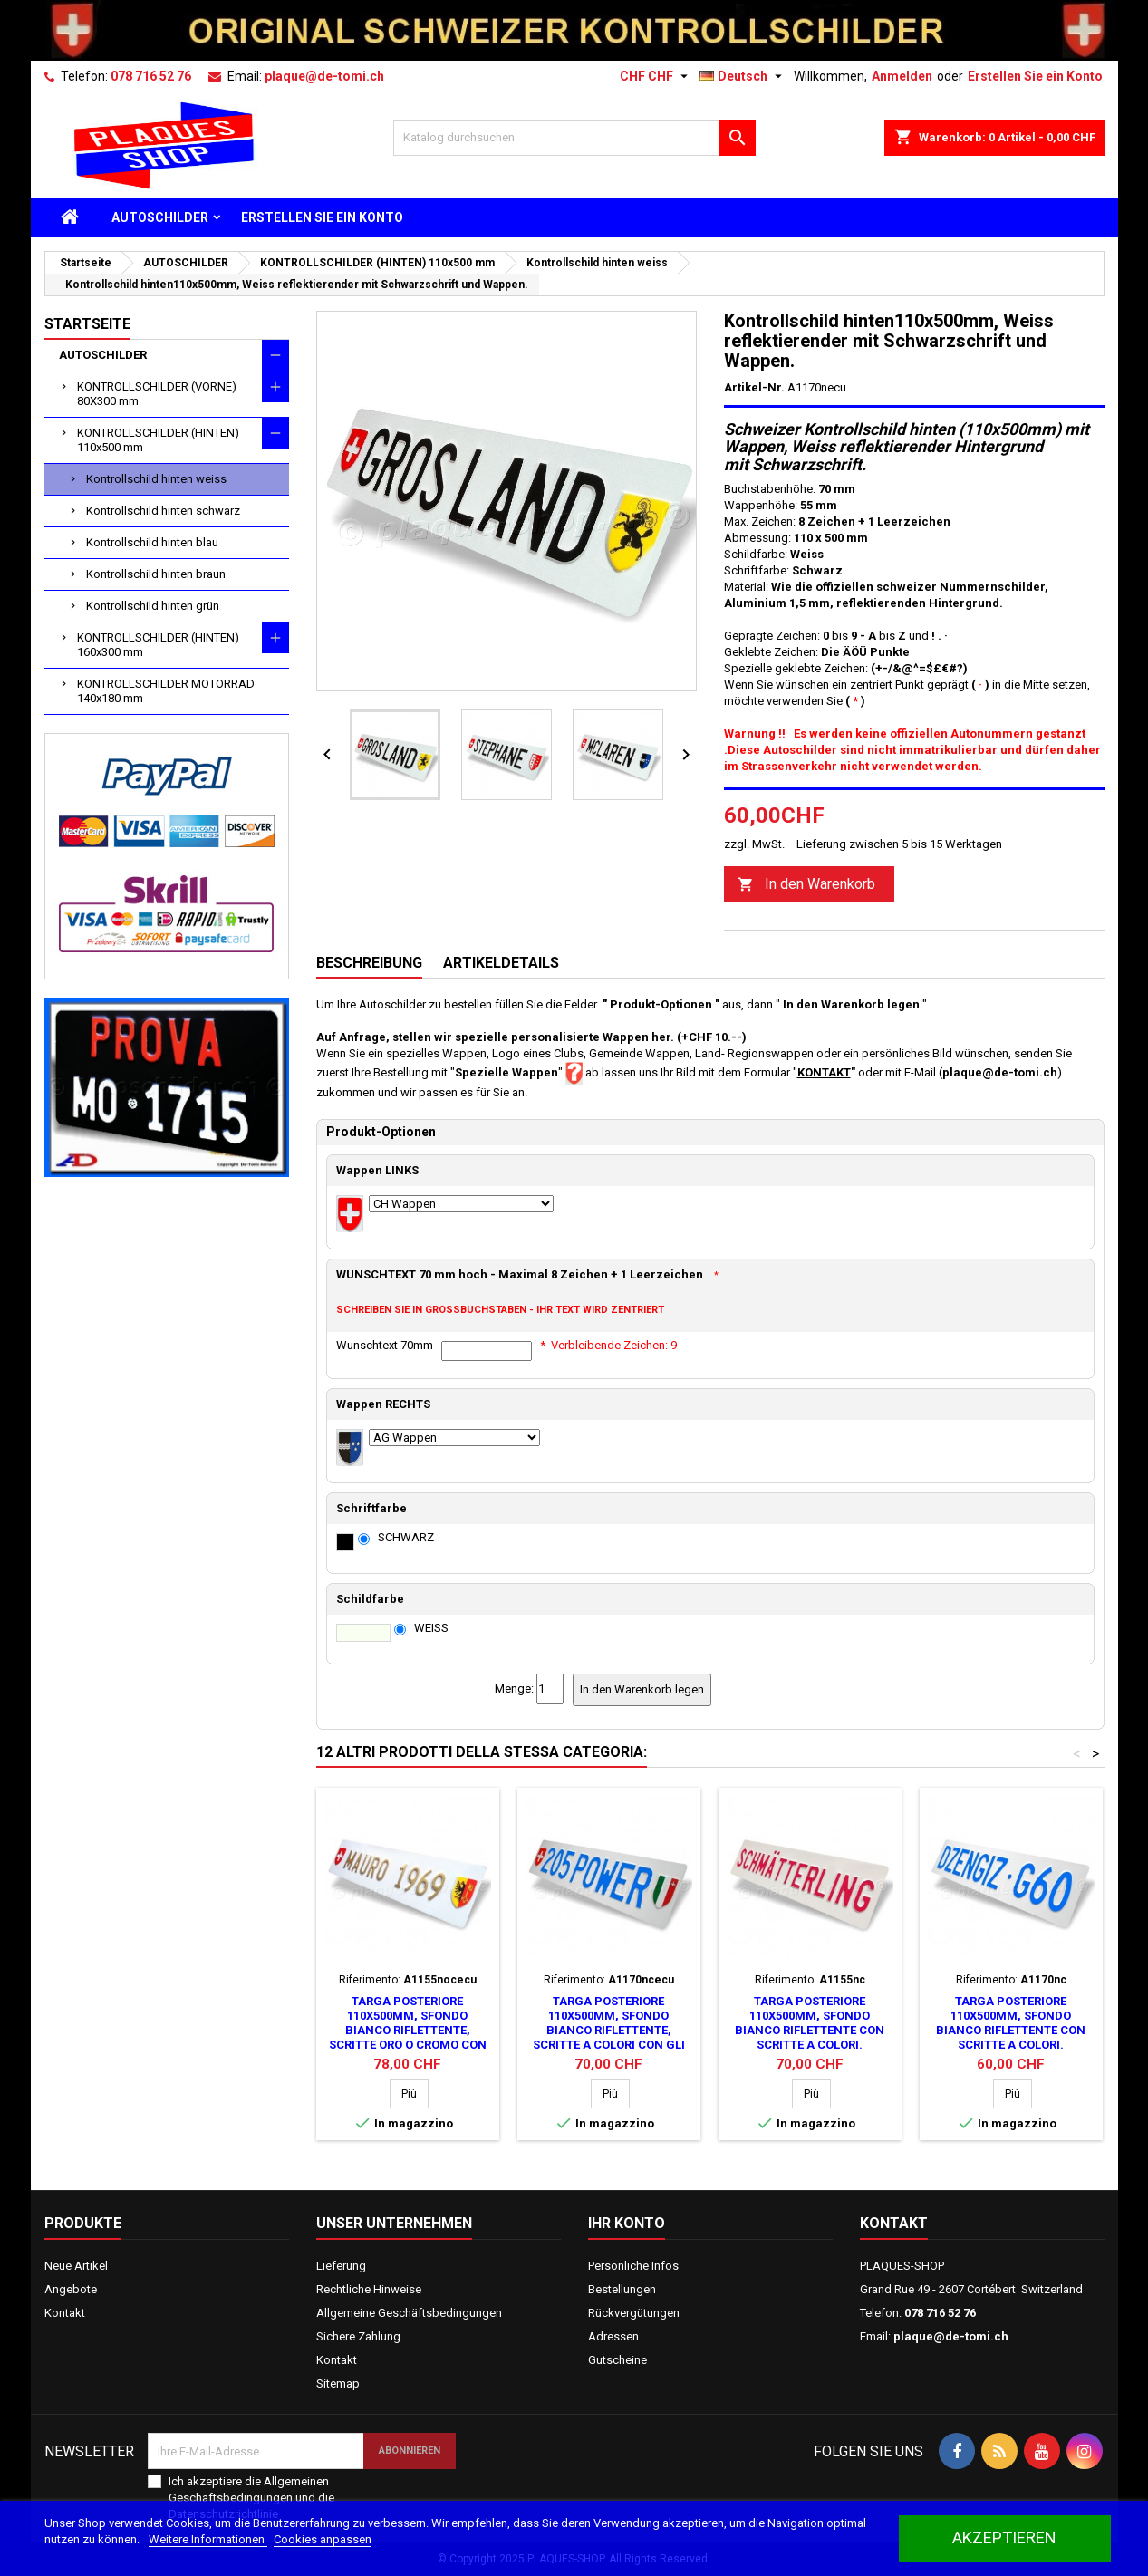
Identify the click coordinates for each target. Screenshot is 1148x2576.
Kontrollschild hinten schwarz (163, 510)
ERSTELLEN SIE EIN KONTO (322, 217)
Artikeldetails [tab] (501, 962)
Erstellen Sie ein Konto (1035, 76)
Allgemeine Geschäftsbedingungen (409, 2313)
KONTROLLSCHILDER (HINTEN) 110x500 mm (158, 440)
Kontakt (64, 2313)
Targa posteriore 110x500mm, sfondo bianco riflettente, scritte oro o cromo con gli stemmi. (408, 2030)
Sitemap (338, 2383)
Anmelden (902, 76)
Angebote (70, 2289)
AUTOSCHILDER (159, 217)
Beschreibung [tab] (369, 962)
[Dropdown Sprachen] (742, 76)
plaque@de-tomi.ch (324, 76)
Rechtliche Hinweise (368, 2289)
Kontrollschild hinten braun (156, 574)
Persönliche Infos (633, 2265)
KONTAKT (824, 1072)
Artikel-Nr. (754, 387)
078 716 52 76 (151, 76)
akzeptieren (1004, 2537)
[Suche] (574, 138)
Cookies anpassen (322, 2539)
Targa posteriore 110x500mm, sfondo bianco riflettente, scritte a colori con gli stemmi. (609, 2030)
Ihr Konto (626, 2223)
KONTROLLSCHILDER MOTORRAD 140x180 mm (166, 691)
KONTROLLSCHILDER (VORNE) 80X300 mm (156, 394)
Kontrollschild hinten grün (152, 606)
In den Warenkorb (806, 884)
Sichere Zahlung (358, 2336)
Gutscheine (617, 2360)
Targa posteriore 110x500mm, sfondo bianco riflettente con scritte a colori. (809, 2022)
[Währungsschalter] (656, 76)
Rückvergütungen (634, 2313)
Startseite (87, 324)
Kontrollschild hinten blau (152, 542)
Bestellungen (622, 2289)
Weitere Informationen (208, 2539)
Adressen (613, 2336)
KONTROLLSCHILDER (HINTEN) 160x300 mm (158, 645)
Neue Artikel (76, 2265)
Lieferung (341, 2265)
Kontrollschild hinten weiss (156, 479)
